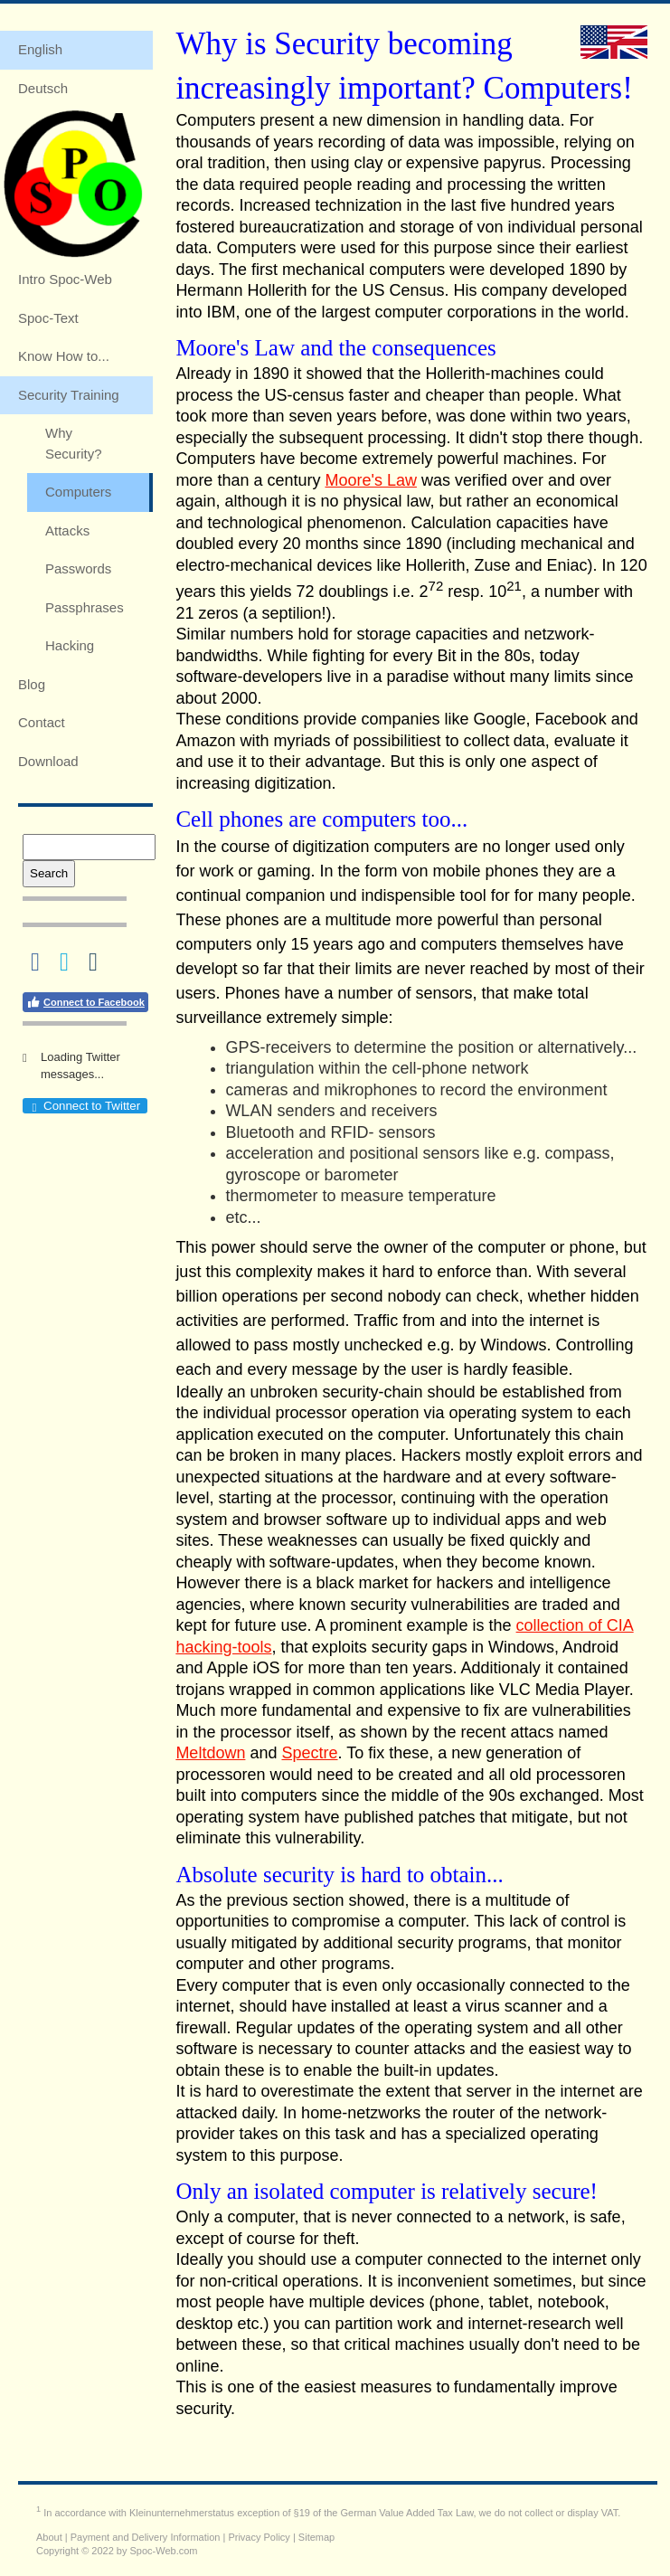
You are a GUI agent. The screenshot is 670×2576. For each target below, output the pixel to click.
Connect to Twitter (84, 1106)
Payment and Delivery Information (146, 2537)
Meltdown (210, 1753)
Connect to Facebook (85, 1002)
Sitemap (316, 2537)
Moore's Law (370, 480)
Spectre (309, 1753)
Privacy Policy (258, 2537)
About (49, 2537)
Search (49, 873)
